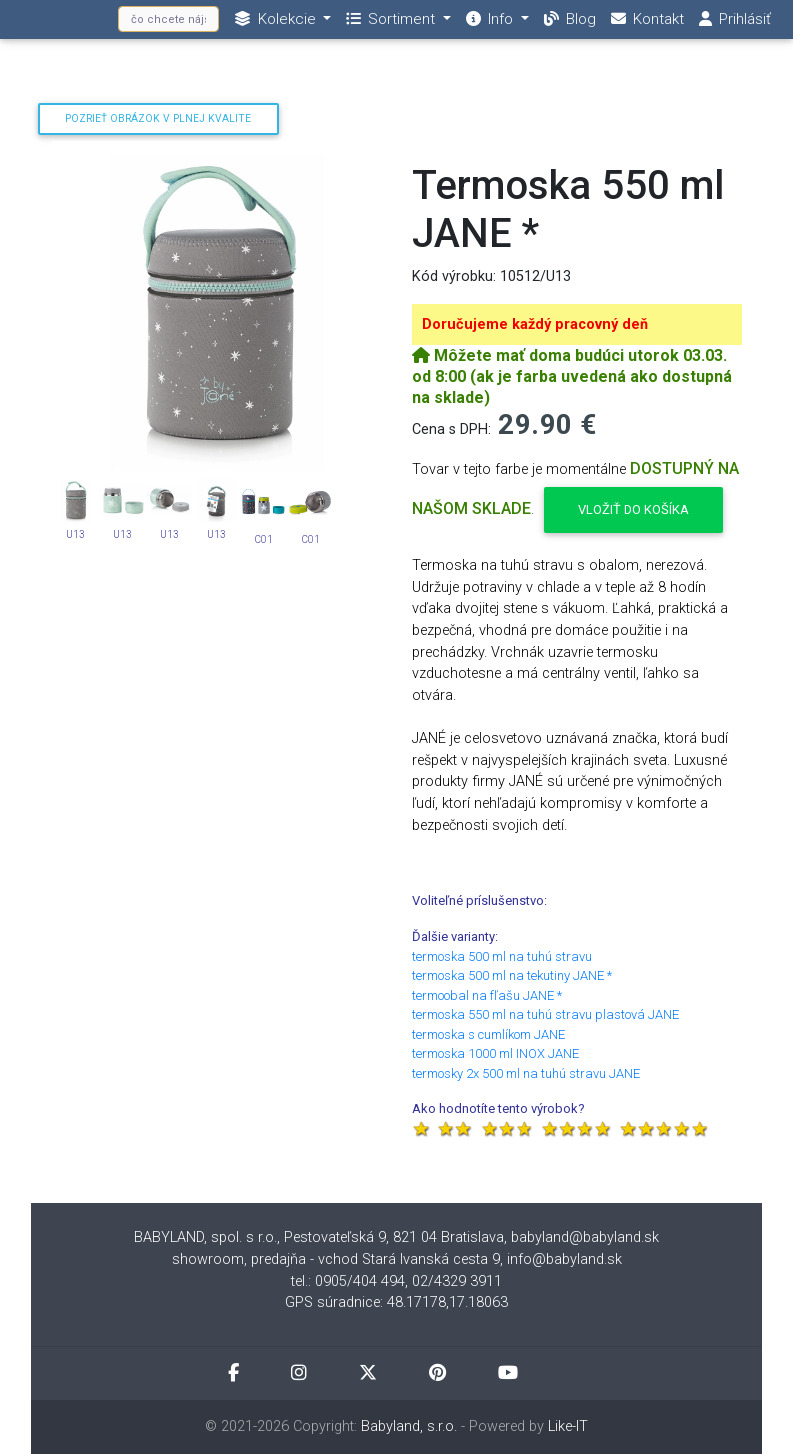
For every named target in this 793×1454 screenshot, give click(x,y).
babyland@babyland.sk (585, 1237)
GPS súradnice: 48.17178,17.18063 (396, 1302)
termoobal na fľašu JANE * (487, 995)
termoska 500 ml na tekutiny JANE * (512, 975)
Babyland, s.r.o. (409, 1426)
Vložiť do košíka (633, 509)
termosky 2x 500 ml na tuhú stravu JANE (526, 1073)
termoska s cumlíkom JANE (488, 1034)
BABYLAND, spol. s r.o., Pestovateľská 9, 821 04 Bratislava (319, 1237)
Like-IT (568, 1426)
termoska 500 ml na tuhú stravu (502, 956)
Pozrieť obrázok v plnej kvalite (158, 118)
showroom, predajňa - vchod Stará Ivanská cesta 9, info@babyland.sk (397, 1259)
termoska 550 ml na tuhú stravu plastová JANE (545, 1014)
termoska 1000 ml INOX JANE (495, 1053)
